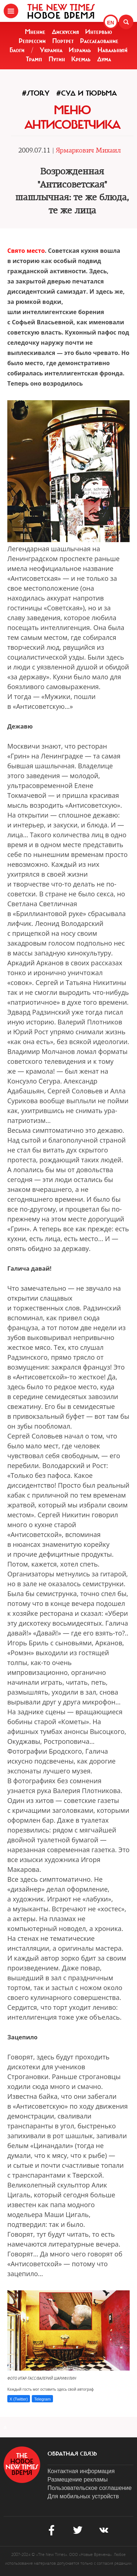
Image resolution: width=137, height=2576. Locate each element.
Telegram (42, 2399)
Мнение (35, 32)
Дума (104, 59)
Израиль (80, 50)
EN (110, 23)
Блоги (16, 50)
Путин (57, 59)
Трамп (34, 59)
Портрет (63, 41)
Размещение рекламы (77, 2479)
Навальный (113, 50)
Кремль (81, 59)
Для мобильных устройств (83, 2496)
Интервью (98, 32)
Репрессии (32, 41)
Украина (51, 50)
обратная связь (72, 2453)
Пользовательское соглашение (89, 2488)
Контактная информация (81, 2471)
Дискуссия (65, 32)
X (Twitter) (18, 2399)
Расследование (99, 41)
